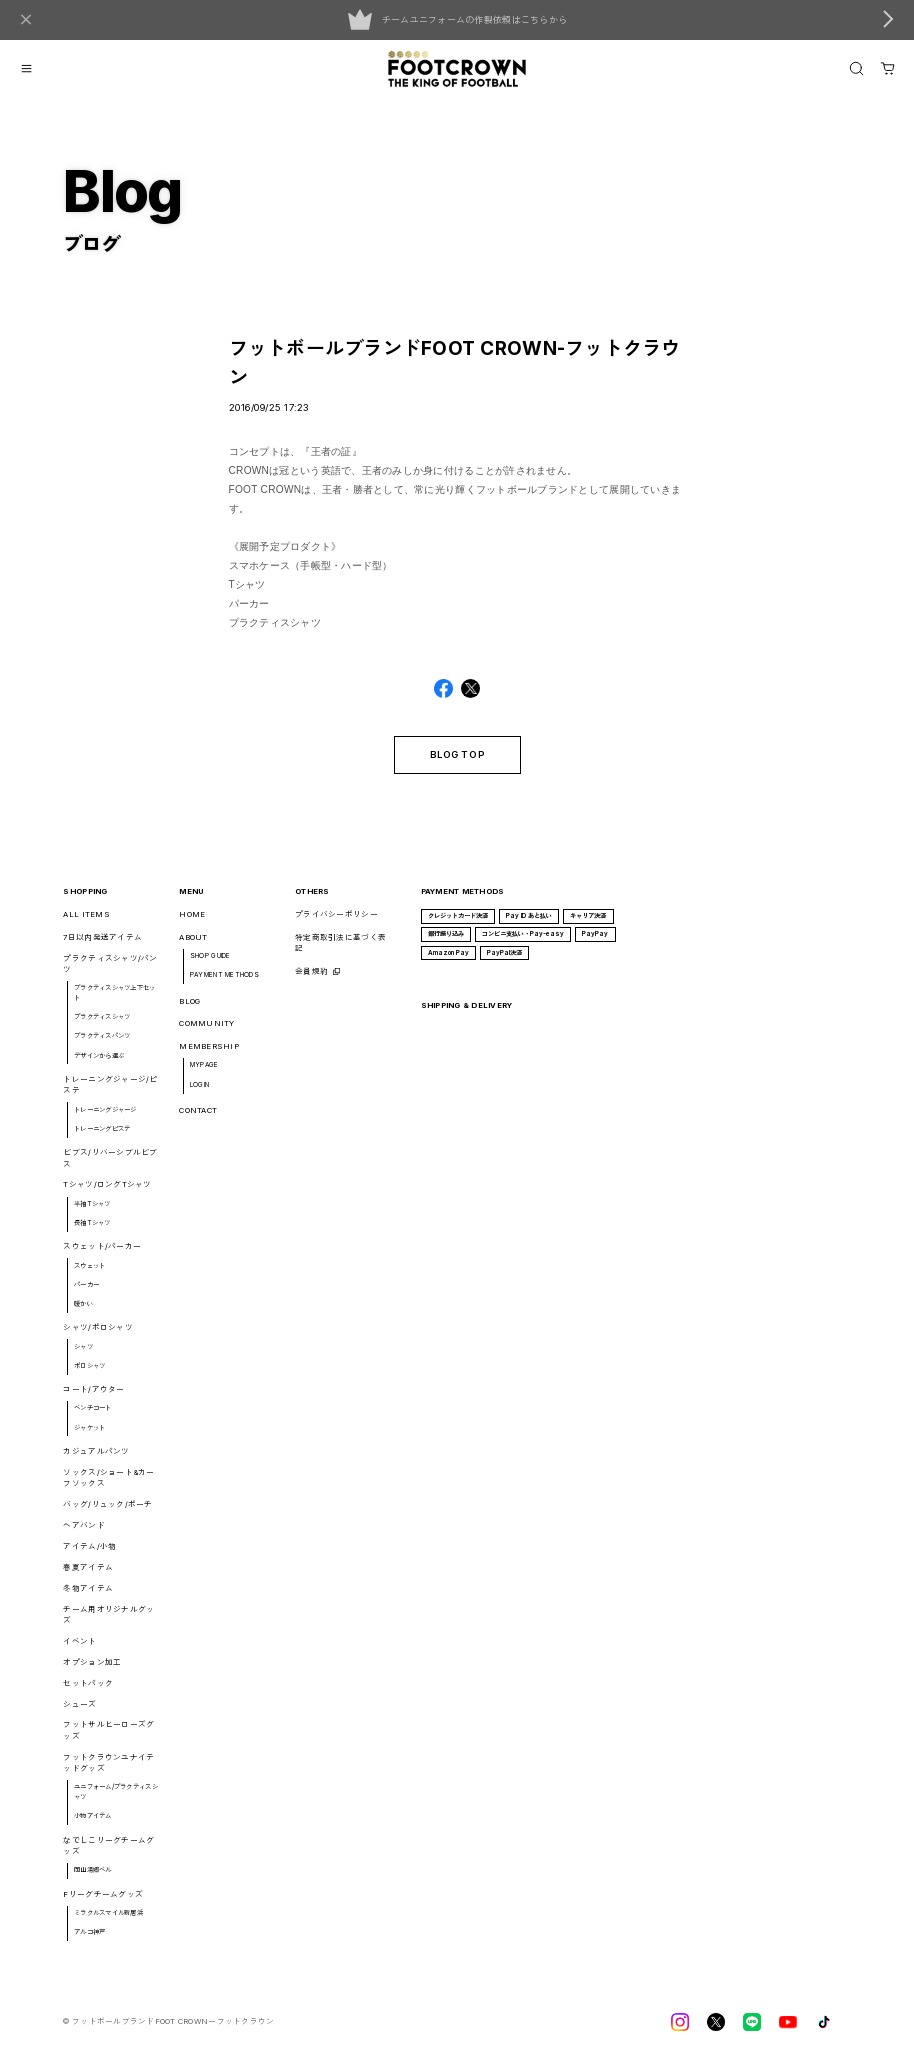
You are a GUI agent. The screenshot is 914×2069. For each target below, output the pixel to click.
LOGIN (199, 1091)
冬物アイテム (88, 1595)
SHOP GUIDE (210, 963)
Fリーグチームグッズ (103, 1900)
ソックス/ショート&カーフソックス (108, 1485)
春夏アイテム (88, 1574)
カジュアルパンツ (96, 1458)
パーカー (86, 1292)
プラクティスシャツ (102, 1024)
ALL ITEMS (86, 921)
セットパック (88, 1689)
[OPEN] (856, 68)
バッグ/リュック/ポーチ (107, 1511)
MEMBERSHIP (209, 1053)
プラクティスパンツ (102, 1043)
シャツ (83, 1353)
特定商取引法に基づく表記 (340, 950)
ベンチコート (93, 1415)
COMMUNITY (206, 1030)
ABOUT (193, 944)
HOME (192, 921)
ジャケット (89, 1434)
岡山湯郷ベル (93, 1877)
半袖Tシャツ (92, 1211)
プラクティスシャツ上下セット (114, 1000)
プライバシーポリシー (336, 921)
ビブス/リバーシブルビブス (110, 1165)
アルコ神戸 (89, 1939)
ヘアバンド (83, 1532)
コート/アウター (93, 1396)
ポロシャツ (89, 1373)
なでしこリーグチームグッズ (108, 1852)
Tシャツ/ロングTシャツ (107, 1191)
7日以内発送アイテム (102, 944)
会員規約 (311, 978)
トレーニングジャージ (105, 1116)
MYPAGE (204, 1072)
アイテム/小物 (89, 1553)
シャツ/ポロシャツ (97, 1334)
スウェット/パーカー (102, 1253)
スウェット (89, 1272)
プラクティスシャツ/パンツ (110, 971)
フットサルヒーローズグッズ (108, 1737)
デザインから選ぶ (99, 1062)
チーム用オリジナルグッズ (108, 1621)
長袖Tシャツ (92, 1230)
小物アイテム (93, 1823)
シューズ (79, 1710)
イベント (79, 1648)
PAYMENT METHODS (224, 982)
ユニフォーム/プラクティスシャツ (116, 1799)
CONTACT (198, 1117)
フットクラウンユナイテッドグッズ (108, 1770)
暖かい (83, 1311)
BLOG (189, 1007)
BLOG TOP (457, 761)
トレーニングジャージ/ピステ (110, 1092)
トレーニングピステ (102, 1136)
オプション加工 (92, 1669)
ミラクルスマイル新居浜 (108, 1920)
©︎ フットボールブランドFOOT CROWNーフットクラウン (168, 2028)
